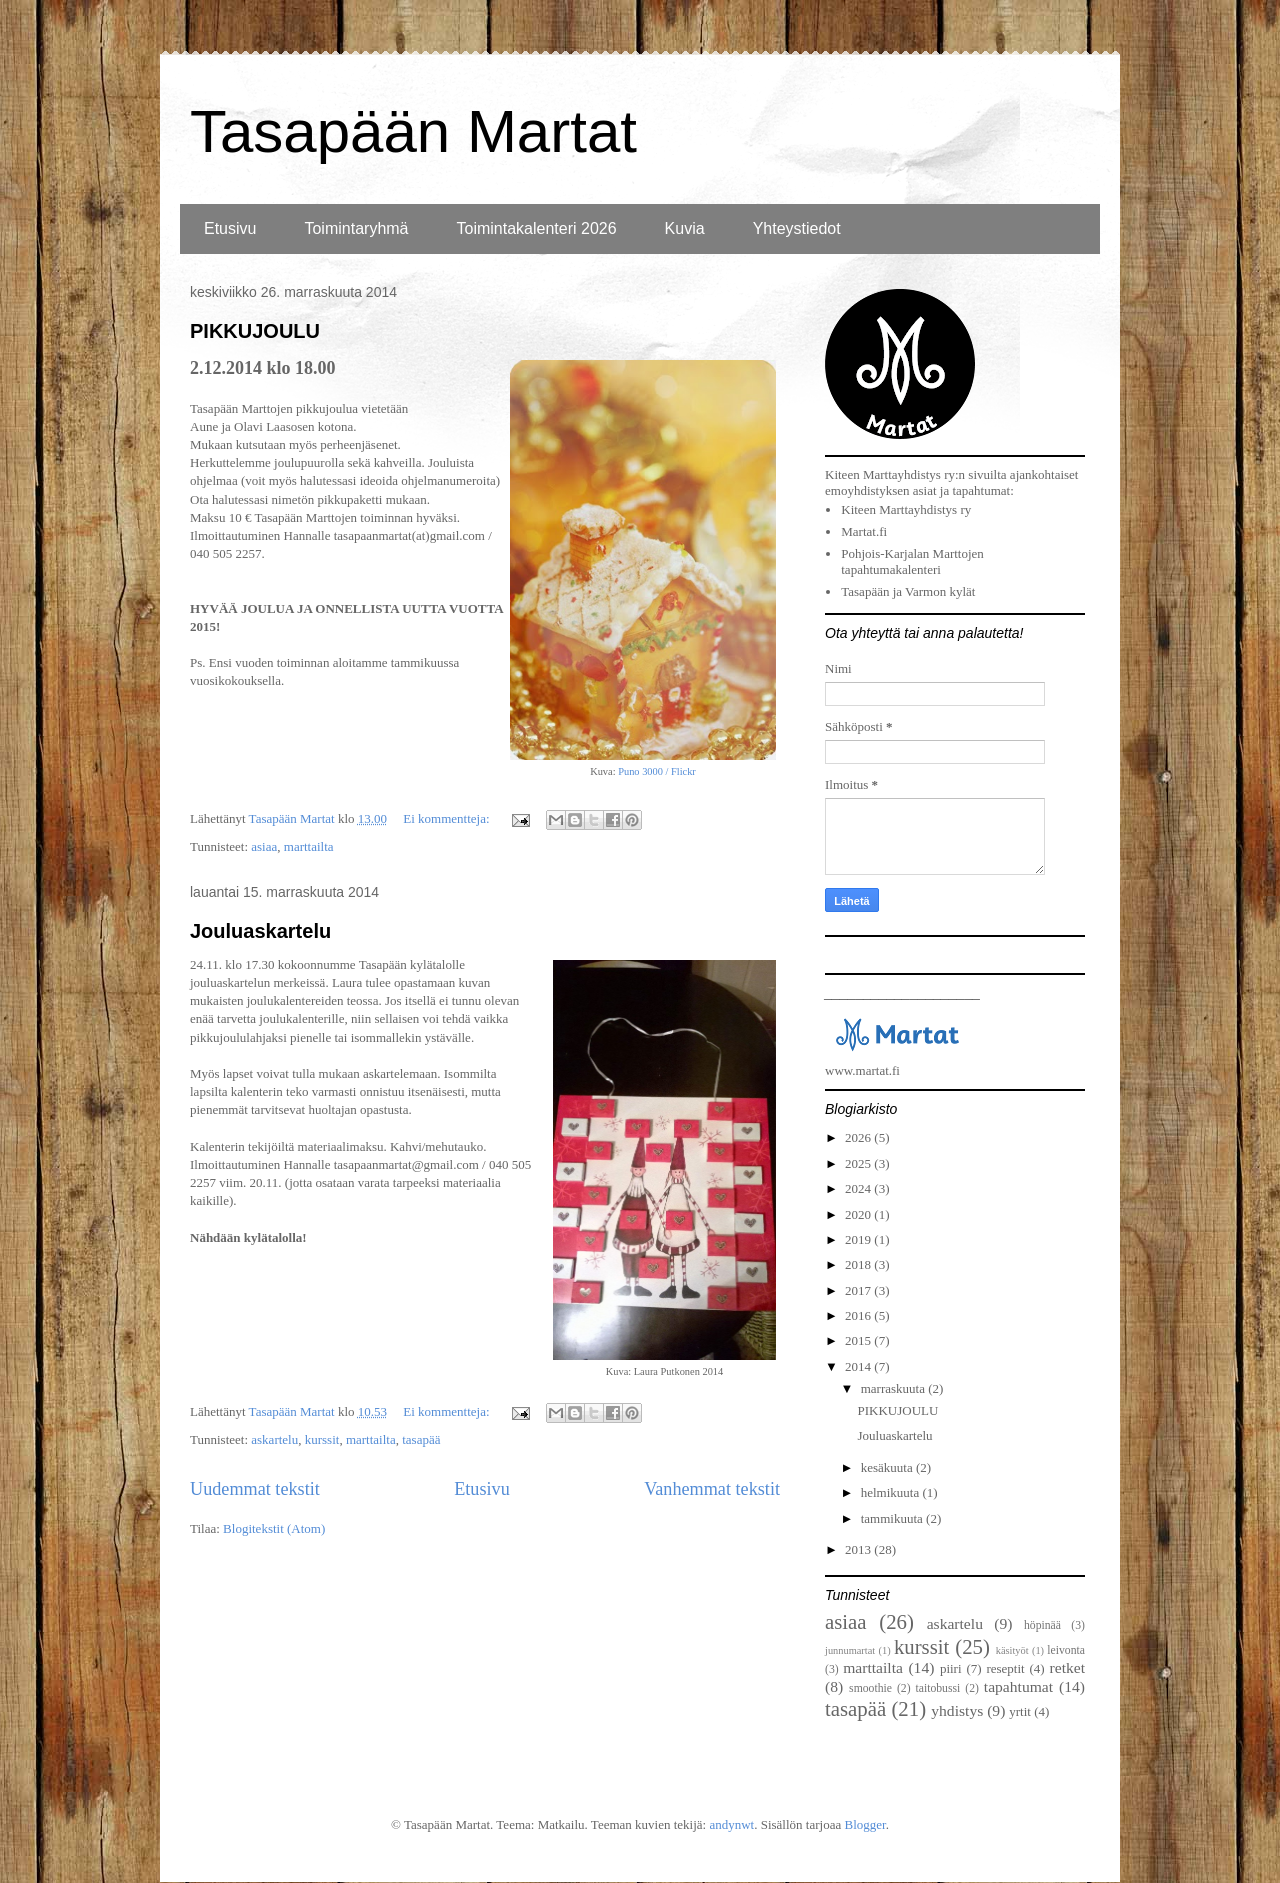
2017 (859, 1290)
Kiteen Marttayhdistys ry (906, 509)
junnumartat (850, 1650)
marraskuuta (895, 1388)
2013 (859, 1549)
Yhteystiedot (797, 228)
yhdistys (957, 1710)
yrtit (1020, 1711)
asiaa (264, 846)
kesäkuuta (888, 1467)
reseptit (1005, 1668)
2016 (859, 1315)
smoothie (870, 1688)
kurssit (322, 1439)
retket (1068, 1667)
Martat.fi (864, 531)
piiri (951, 1668)
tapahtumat (1018, 1686)
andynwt (731, 1824)
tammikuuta (893, 1518)
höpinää (1042, 1625)
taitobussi (937, 1688)
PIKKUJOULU (255, 331)
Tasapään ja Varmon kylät (908, 591)
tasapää (421, 1439)
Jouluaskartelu (260, 931)
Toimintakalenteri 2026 (537, 228)
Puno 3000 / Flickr (657, 771)
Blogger (864, 1824)
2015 (859, 1340)
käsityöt (1012, 1650)
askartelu (274, 1439)
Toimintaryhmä (356, 228)
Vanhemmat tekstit (712, 1489)
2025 (859, 1163)
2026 (859, 1137)
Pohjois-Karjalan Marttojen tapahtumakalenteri (912, 561)
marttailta (309, 846)
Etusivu (230, 228)
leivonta (1066, 1650)
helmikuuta (892, 1492)
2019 (859, 1239)
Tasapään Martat (413, 131)
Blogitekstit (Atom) (274, 1528)
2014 (859, 1366)
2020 (859, 1214)
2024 (859, 1188)
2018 (859, 1264)
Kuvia (685, 228)
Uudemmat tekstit (255, 1489)
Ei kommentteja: (448, 818)
